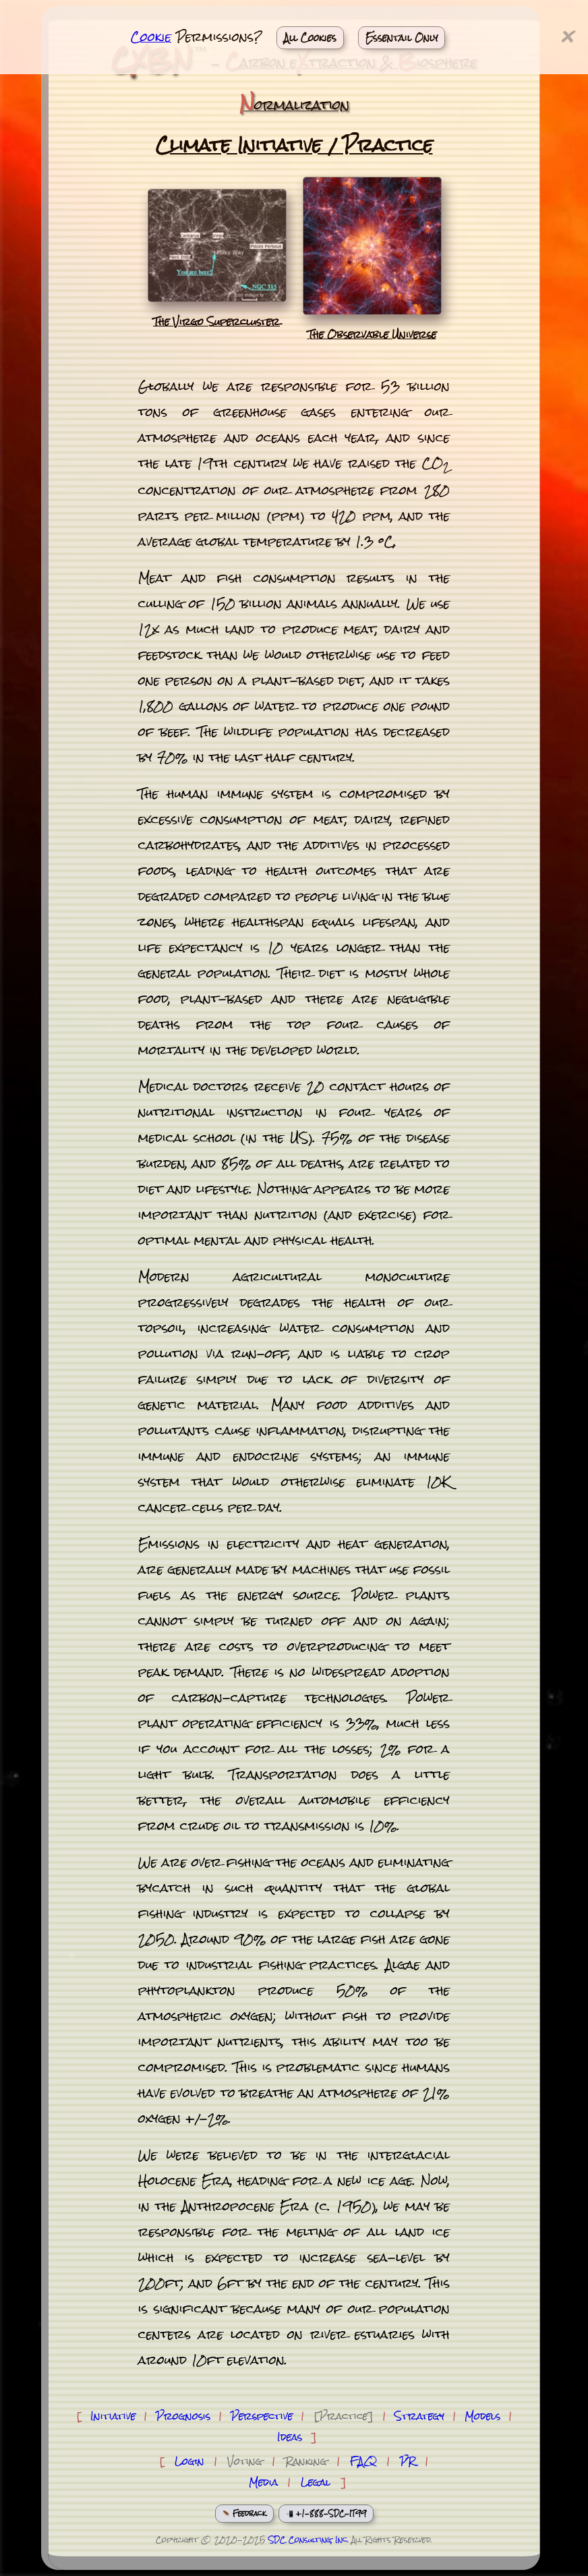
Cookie (151, 37)
